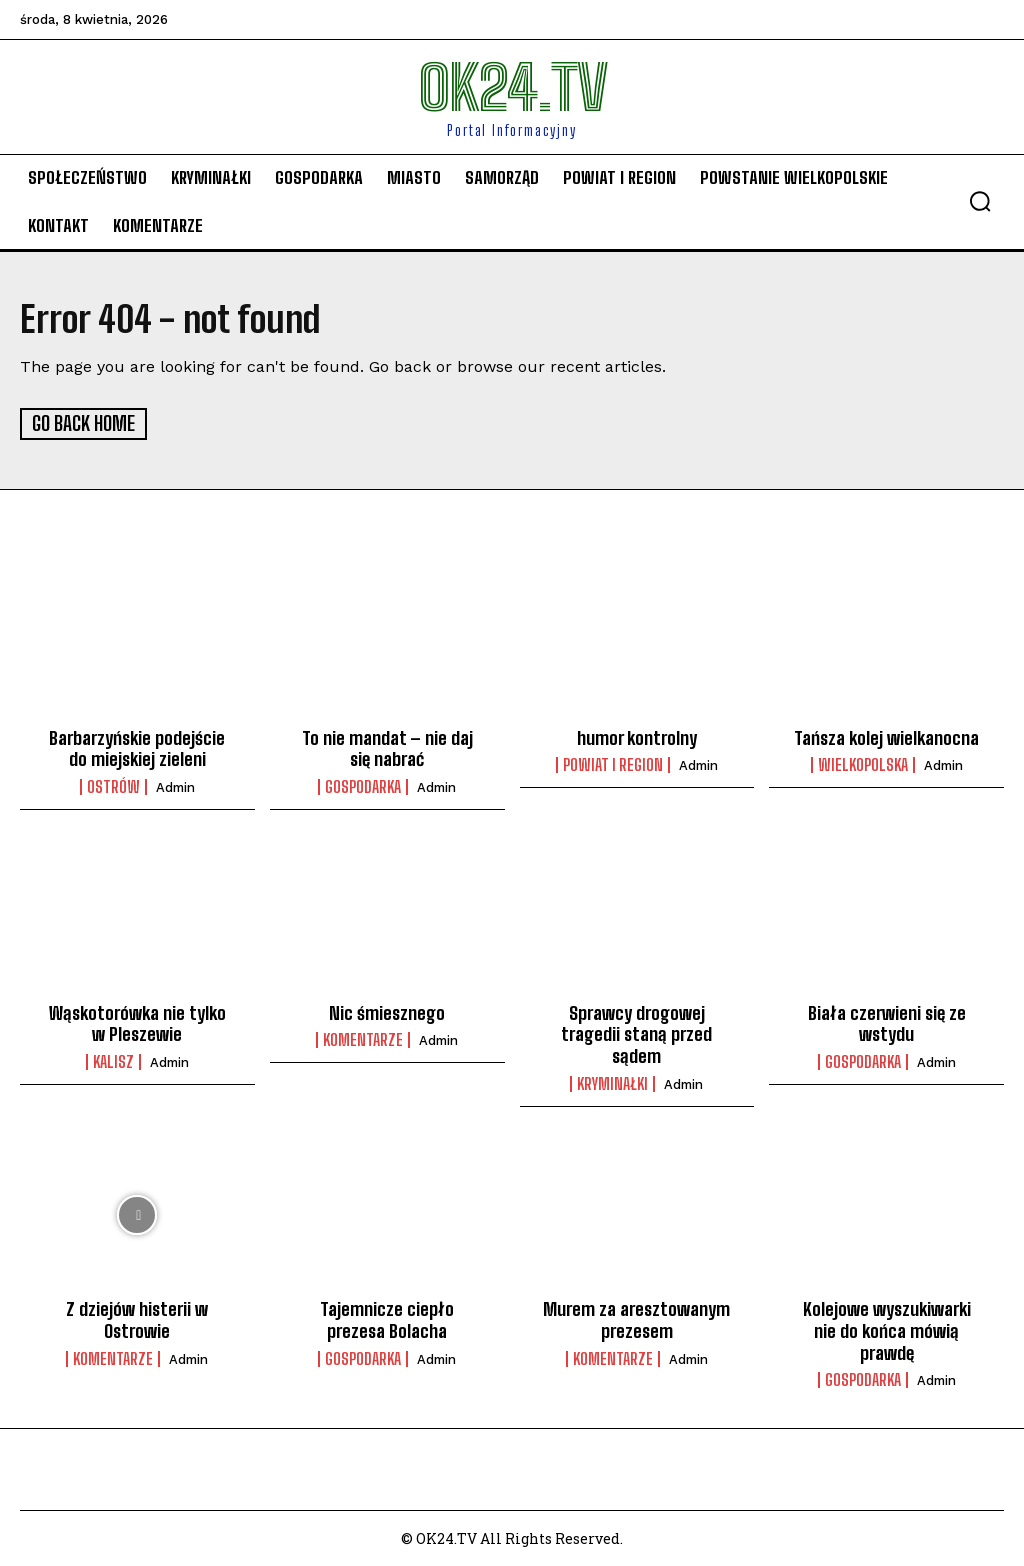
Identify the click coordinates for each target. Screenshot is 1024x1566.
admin (175, 785)
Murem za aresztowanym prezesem (636, 1319)
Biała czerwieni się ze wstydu (887, 1022)
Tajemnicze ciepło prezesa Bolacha (387, 1319)
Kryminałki (612, 1082)
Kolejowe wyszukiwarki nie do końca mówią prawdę (887, 1329)
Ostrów (113, 785)
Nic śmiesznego (387, 1011)
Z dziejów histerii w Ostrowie (137, 1319)
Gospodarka (363, 785)
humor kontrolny (637, 736)
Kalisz (113, 1060)
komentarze (363, 1039)
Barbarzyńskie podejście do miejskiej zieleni (137, 747)
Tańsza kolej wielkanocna (886, 736)
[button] (980, 201)
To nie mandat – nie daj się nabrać (387, 747)
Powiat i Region (613, 764)
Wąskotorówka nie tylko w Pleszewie (137, 1022)
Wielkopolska (863, 764)
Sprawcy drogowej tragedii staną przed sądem (636, 1032)
